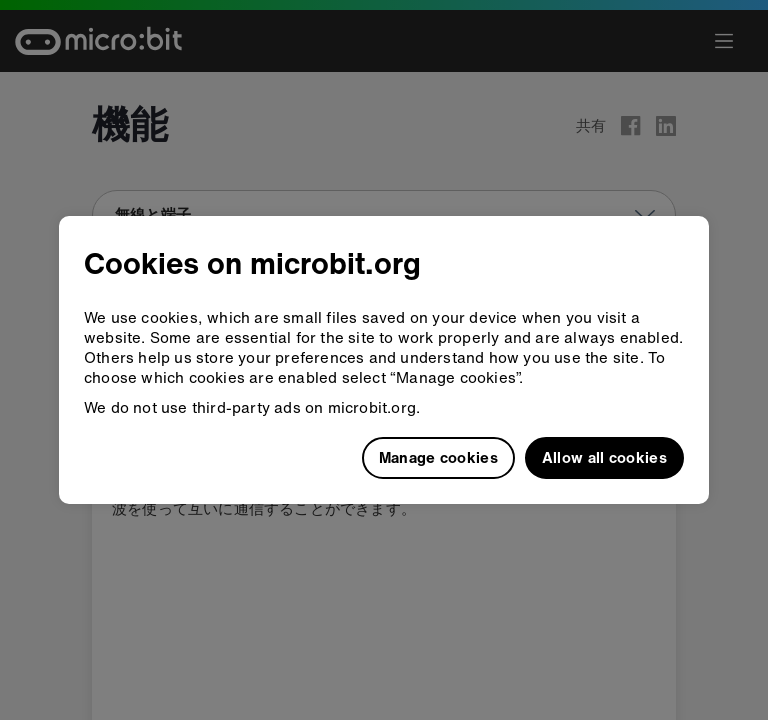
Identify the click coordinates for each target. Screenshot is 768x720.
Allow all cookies (604, 457)
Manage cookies (438, 457)
